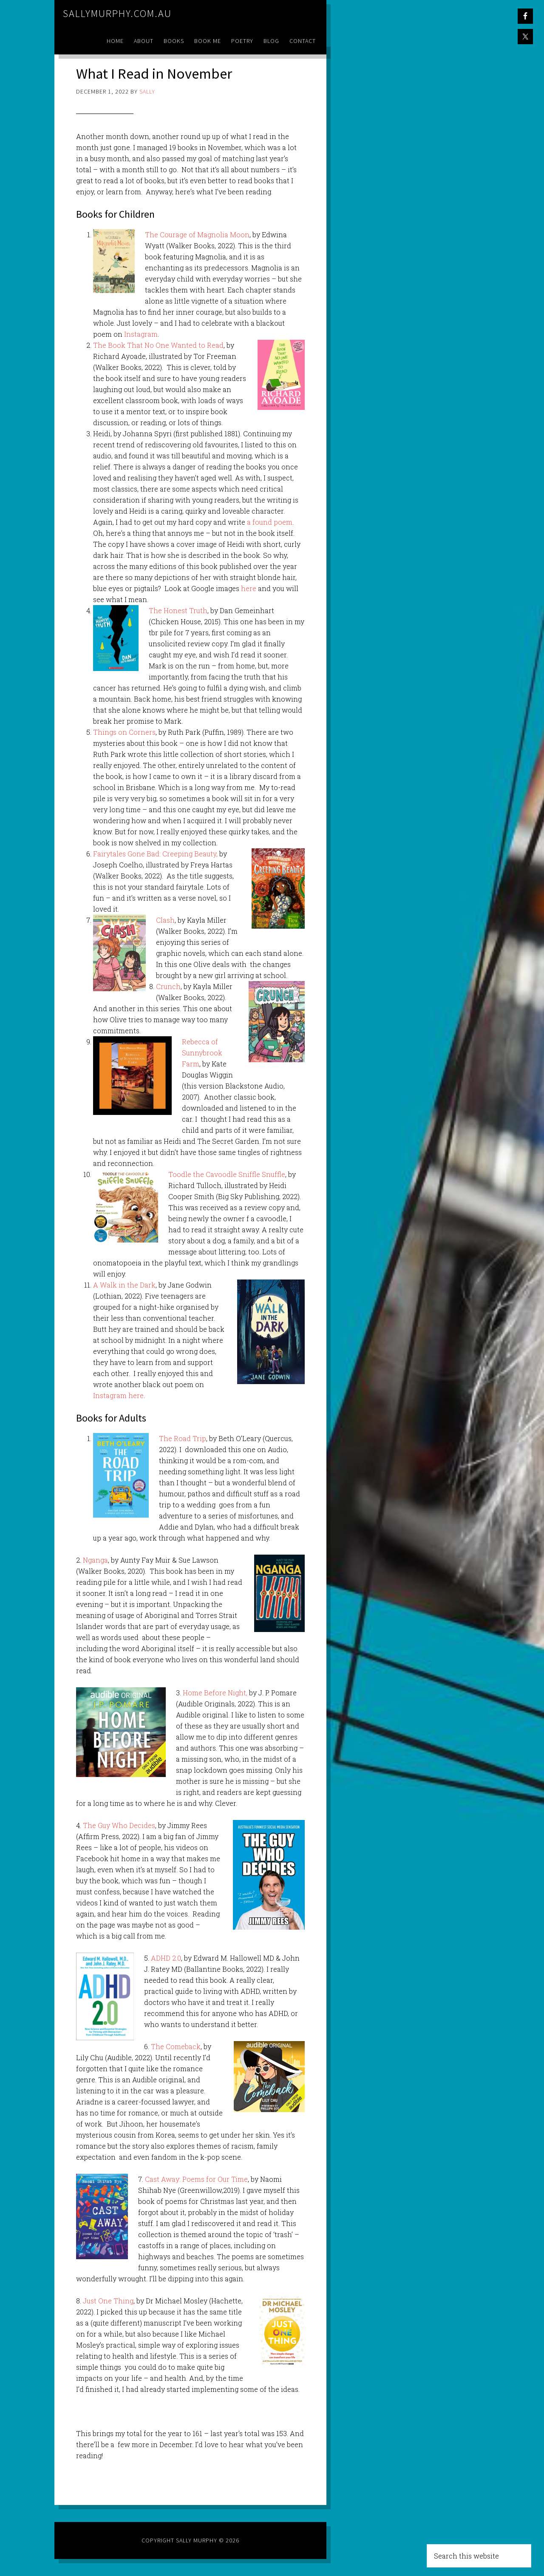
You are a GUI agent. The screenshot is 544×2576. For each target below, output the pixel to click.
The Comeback (176, 2046)
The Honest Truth (178, 610)
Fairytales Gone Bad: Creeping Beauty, (155, 853)
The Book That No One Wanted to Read (158, 345)
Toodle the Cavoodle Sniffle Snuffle (226, 1174)
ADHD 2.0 (166, 1957)
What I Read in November (157, 73)
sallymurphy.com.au (117, 13)
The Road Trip (182, 1438)
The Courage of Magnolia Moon (197, 234)
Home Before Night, (215, 1692)
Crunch (168, 986)
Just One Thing (108, 2300)
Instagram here (118, 1395)
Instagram (141, 334)
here (248, 588)
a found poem (268, 521)
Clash (165, 920)
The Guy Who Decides (119, 1825)
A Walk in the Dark (124, 1284)
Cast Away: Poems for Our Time (196, 2179)
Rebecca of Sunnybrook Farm (202, 1052)
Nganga (95, 1559)
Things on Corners (124, 732)
